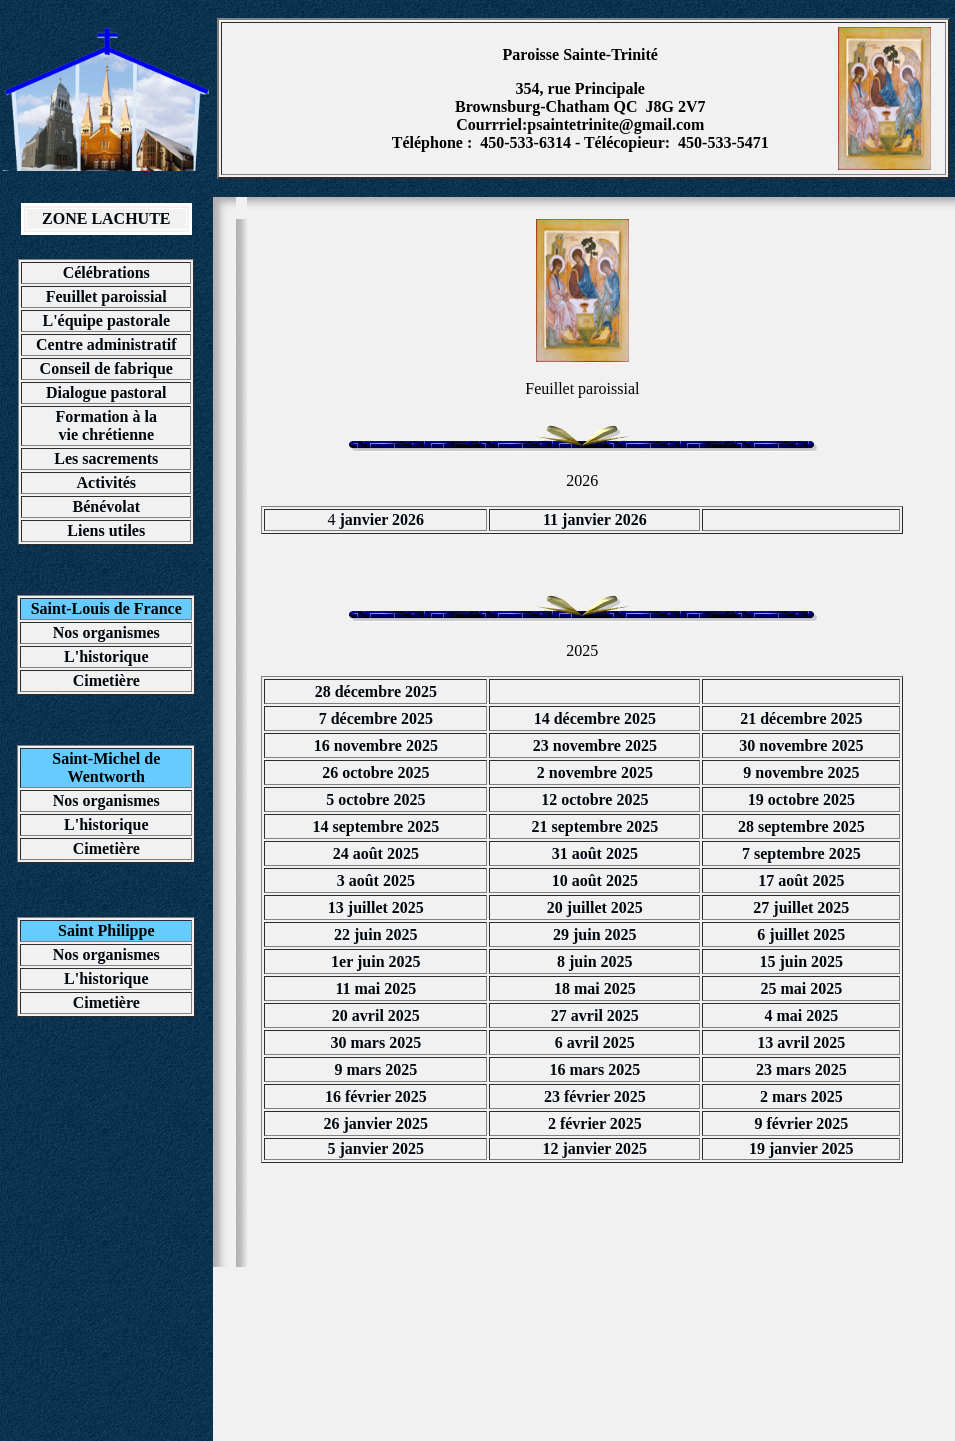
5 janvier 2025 (376, 1148)
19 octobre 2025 (801, 799)
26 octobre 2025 (375, 772)
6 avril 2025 (595, 1042)
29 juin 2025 (595, 934)
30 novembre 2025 (801, 745)
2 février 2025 (595, 1123)
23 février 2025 (595, 1096)
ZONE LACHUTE (106, 218)
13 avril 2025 (801, 1042)
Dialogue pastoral (106, 392)
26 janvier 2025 (376, 1123)
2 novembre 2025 (595, 772)
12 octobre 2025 (594, 799)
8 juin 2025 (595, 961)
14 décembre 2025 (595, 718)
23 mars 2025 (801, 1069)
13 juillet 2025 (376, 907)
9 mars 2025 (376, 1069)
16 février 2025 (376, 1096)
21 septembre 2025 (594, 826)
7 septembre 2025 (801, 853)
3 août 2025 (376, 880)
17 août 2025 (801, 880)
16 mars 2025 (595, 1069)
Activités (107, 482)
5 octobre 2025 (375, 799)
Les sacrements (106, 458)
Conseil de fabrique (106, 368)
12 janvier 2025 (595, 1148)
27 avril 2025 (595, 1015)
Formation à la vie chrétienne (106, 425)
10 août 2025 (595, 880)
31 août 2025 (595, 853)
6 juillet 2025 (801, 934)
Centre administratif (106, 344)
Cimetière (106, 680)
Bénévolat (106, 506)
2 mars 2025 (801, 1096)
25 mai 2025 (801, 988)
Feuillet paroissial (106, 296)
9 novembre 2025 (801, 772)
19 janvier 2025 (801, 1148)
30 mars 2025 (376, 1042)
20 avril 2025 (376, 1015)
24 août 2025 (376, 853)
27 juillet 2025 (801, 907)
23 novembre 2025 (595, 745)
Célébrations (106, 272)
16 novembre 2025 (376, 745)
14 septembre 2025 (375, 826)
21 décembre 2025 (801, 718)
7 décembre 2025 (376, 718)
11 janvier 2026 (595, 519)
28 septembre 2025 (801, 826)
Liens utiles (106, 530)
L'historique (106, 656)
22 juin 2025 (376, 934)
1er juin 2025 (375, 961)
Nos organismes (106, 632)
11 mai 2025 (375, 988)
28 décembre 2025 (376, 691)
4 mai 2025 (801, 1015)
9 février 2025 (801, 1123)
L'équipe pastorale (106, 320)
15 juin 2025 (802, 961)
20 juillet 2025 (595, 907)
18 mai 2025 (595, 988)
